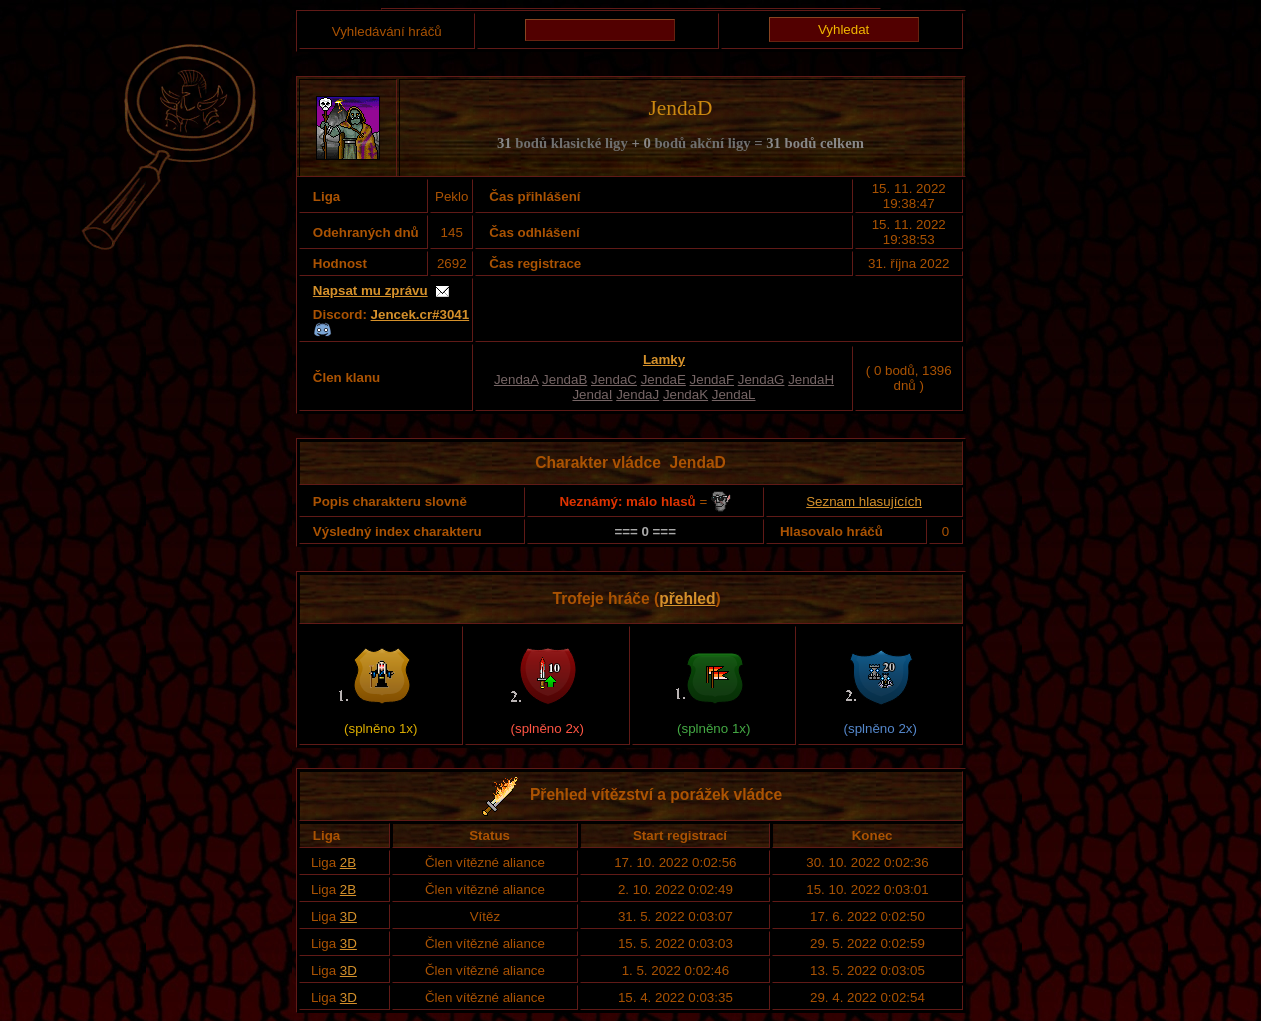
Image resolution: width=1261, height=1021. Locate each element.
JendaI (592, 394)
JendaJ (637, 394)
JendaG (761, 379)
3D (348, 916)
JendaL (734, 394)
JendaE (663, 379)
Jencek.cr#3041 (420, 314)
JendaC (614, 379)
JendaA (516, 379)
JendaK (685, 394)
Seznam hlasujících (864, 501)
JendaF (712, 379)
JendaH (811, 379)
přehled (687, 598)
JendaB (564, 379)
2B (348, 862)
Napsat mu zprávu (370, 290)
